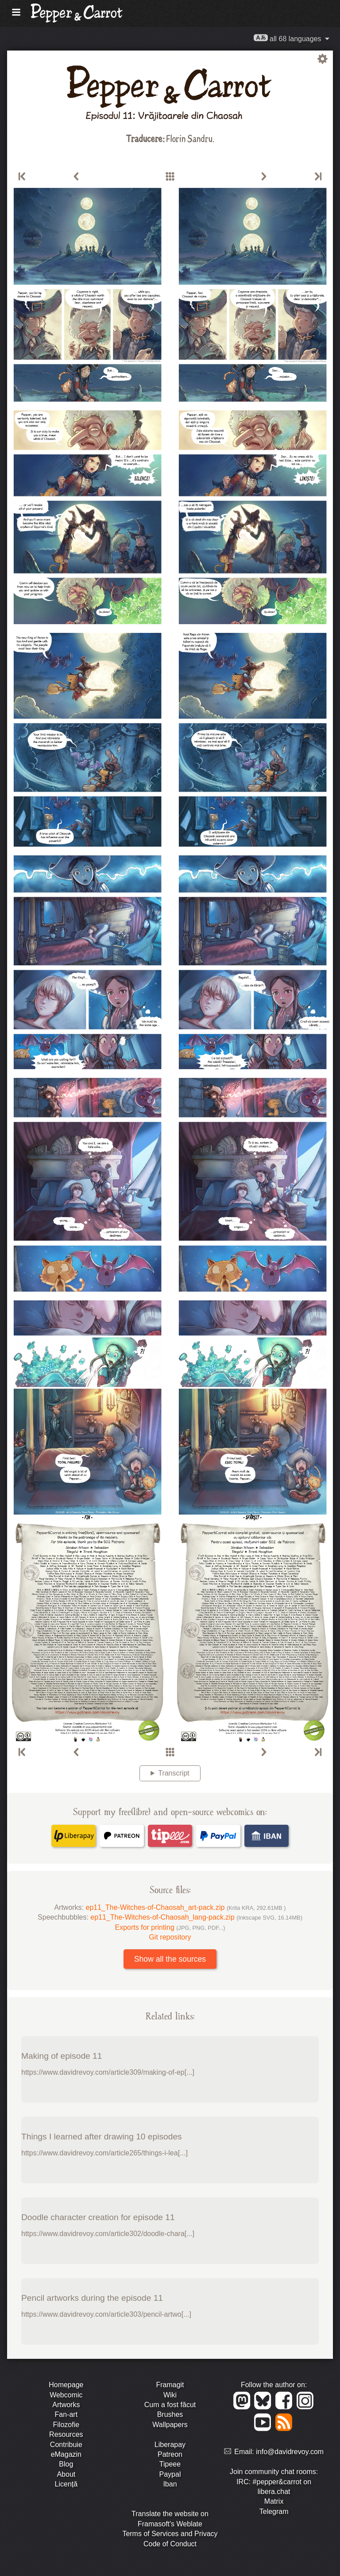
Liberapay (170, 2444)
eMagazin (66, 2454)
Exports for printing (170, 1927)
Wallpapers (169, 2424)
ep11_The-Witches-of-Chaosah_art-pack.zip (186, 1907)
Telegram (274, 2511)
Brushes (170, 2414)
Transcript (173, 1773)
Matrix (274, 2501)
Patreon (170, 2454)
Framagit (170, 2385)
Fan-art (66, 2414)
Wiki (170, 2395)
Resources (66, 2434)
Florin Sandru (189, 138)
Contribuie (66, 2444)
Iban (170, 2484)
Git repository (170, 1937)
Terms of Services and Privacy (169, 2533)
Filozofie (66, 2424)
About (66, 2474)
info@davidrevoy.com (290, 2451)
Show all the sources (170, 1959)
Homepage (66, 2385)
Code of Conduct (170, 2544)
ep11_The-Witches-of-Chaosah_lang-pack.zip (196, 1917)
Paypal (170, 2474)
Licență (66, 2484)
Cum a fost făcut (170, 2404)
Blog (66, 2464)
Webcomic (66, 2395)
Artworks (66, 2404)
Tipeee (170, 2464)
